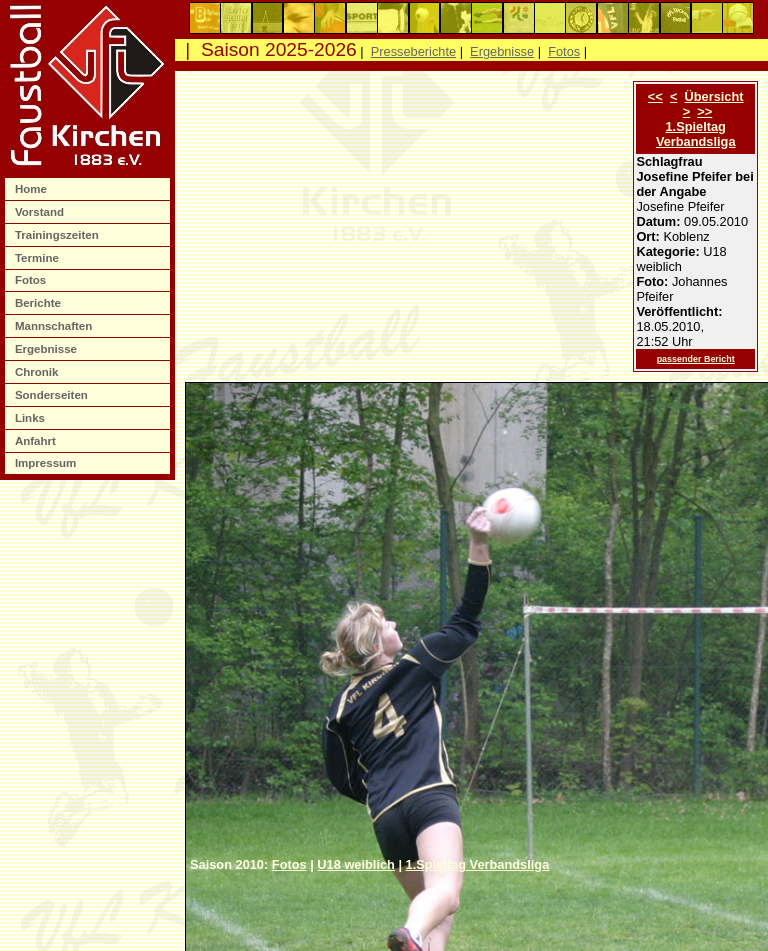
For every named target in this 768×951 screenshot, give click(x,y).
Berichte (39, 303)
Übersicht (714, 96)
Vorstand (41, 212)
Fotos (32, 280)
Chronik (38, 372)
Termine (38, 258)
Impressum (47, 463)
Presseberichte (413, 51)
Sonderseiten (53, 395)
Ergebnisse (47, 349)
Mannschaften (55, 326)
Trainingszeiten (58, 235)
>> (704, 111)
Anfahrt (37, 441)
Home (32, 189)
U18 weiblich (356, 864)
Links (31, 418)
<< (655, 96)
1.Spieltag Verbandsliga (696, 134)
